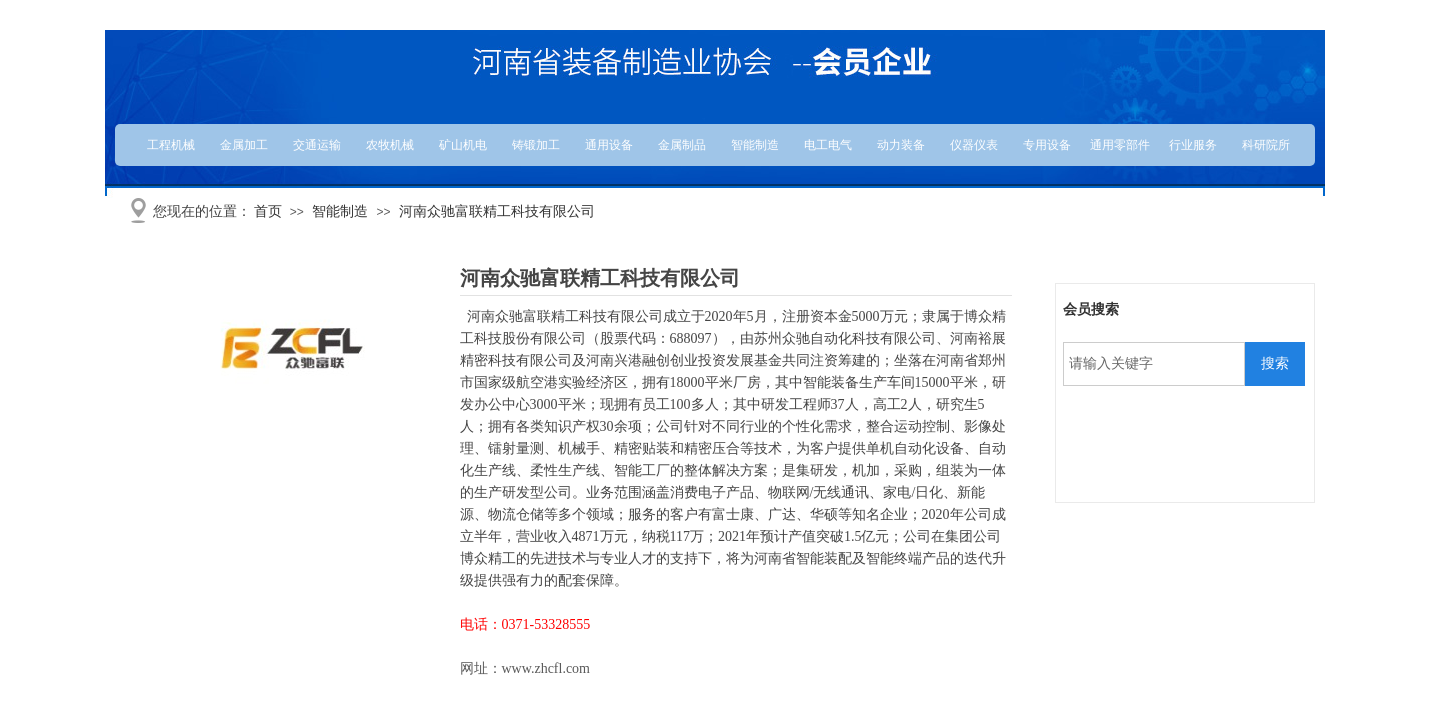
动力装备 (901, 145)
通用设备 (609, 145)
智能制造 (755, 145)
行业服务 (1193, 145)
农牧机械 (390, 145)
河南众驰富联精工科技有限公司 (497, 211)
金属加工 (244, 145)
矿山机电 (463, 145)
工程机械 (171, 145)
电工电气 (828, 145)
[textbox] (1154, 364)
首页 (268, 211)
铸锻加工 (536, 145)
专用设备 (1047, 145)
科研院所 (1266, 145)
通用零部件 (1120, 145)
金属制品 (682, 145)
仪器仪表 (974, 145)
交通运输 (317, 145)
